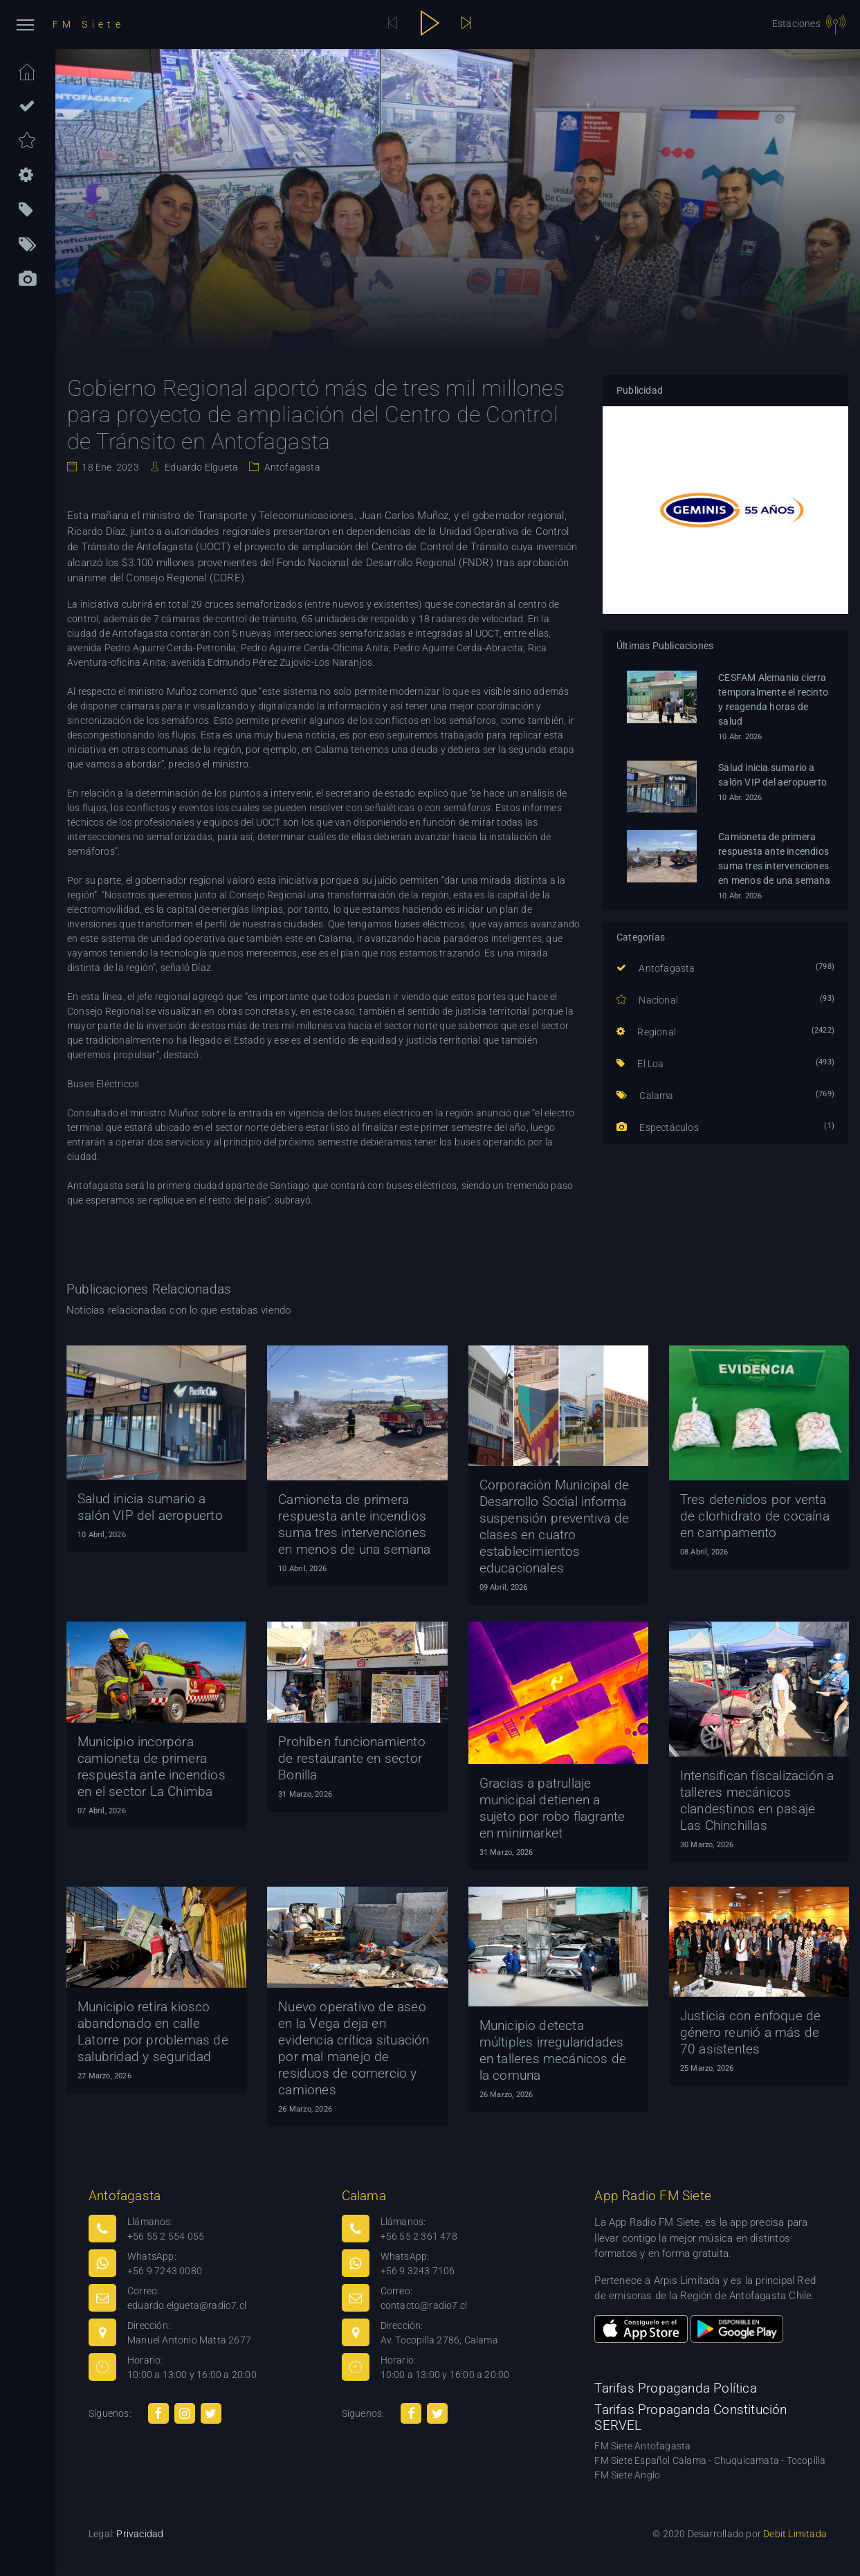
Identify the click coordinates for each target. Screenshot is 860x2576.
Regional (646, 1031)
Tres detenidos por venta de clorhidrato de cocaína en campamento (755, 1516)
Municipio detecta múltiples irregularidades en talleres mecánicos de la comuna (553, 2050)
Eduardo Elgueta (200, 467)
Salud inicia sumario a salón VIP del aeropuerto (772, 775)
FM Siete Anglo (627, 2474)
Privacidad (139, 2533)
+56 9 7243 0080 (164, 2270)
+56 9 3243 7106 (418, 2270)
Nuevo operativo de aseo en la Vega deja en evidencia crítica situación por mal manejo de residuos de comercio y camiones (353, 2048)
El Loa (640, 1063)
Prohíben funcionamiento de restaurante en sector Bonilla (352, 1758)
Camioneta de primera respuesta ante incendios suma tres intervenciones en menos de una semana (774, 858)
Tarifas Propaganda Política (675, 2388)
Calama (645, 1095)
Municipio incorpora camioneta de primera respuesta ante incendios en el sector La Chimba (151, 1766)
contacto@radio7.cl (424, 2305)
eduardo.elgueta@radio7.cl (186, 2305)
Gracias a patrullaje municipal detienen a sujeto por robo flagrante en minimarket (552, 1808)
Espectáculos (657, 1127)
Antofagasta (291, 467)
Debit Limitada (795, 2533)
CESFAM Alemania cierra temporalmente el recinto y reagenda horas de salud (773, 699)
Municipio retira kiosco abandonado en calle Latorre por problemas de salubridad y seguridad (152, 2032)
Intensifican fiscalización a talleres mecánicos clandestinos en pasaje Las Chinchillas (757, 1800)
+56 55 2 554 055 (165, 2236)
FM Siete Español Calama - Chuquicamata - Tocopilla (709, 2460)
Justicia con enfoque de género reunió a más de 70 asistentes (750, 2032)
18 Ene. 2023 (109, 467)
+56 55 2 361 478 (419, 2236)
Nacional (647, 1000)
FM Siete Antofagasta (642, 2445)
